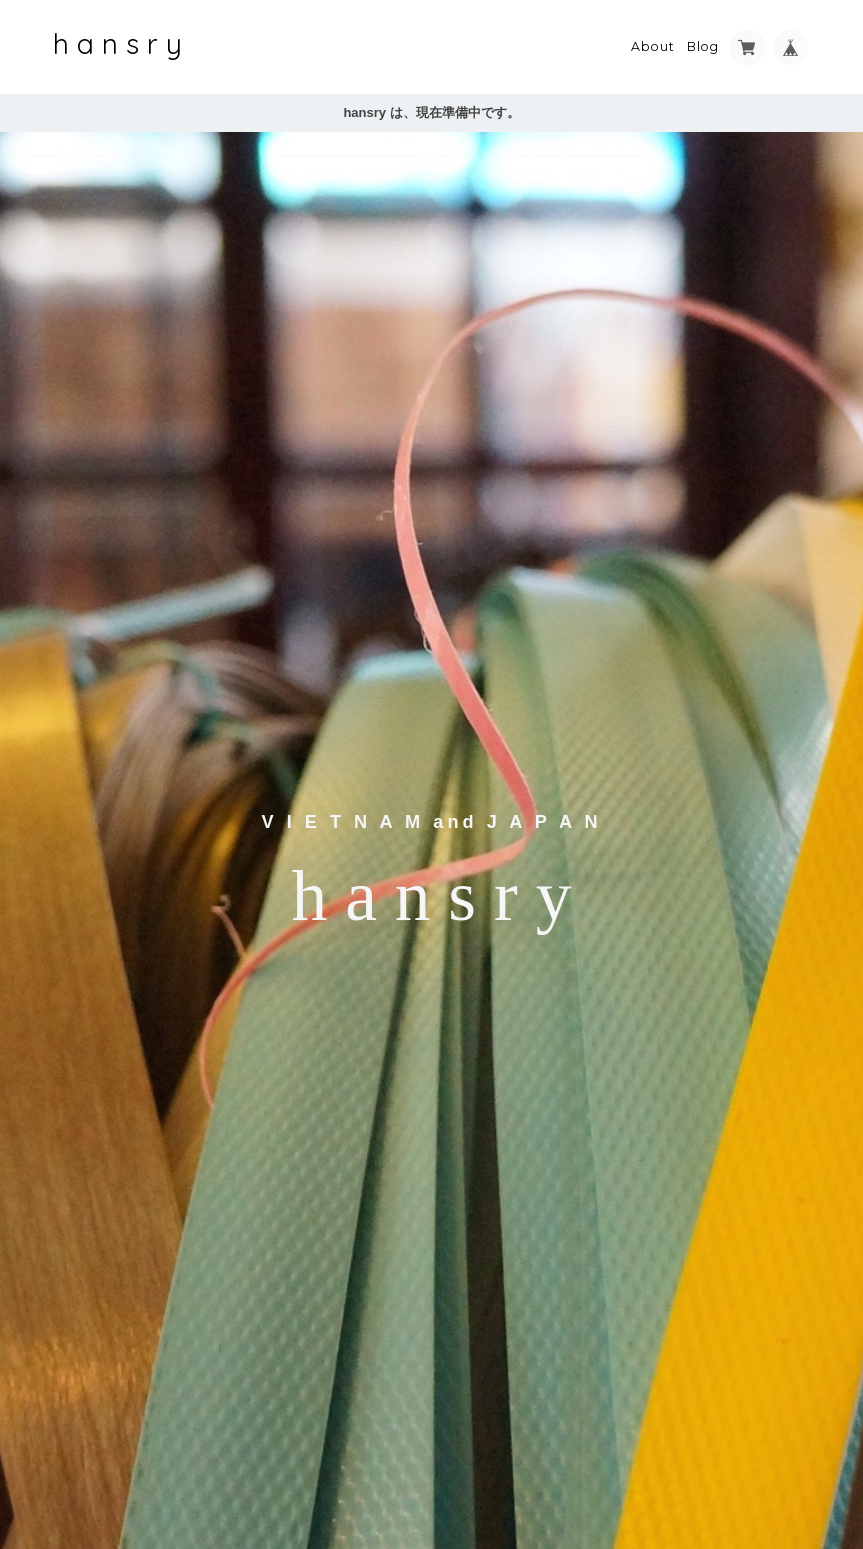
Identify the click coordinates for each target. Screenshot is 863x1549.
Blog (703, 46)
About (653, 46)
